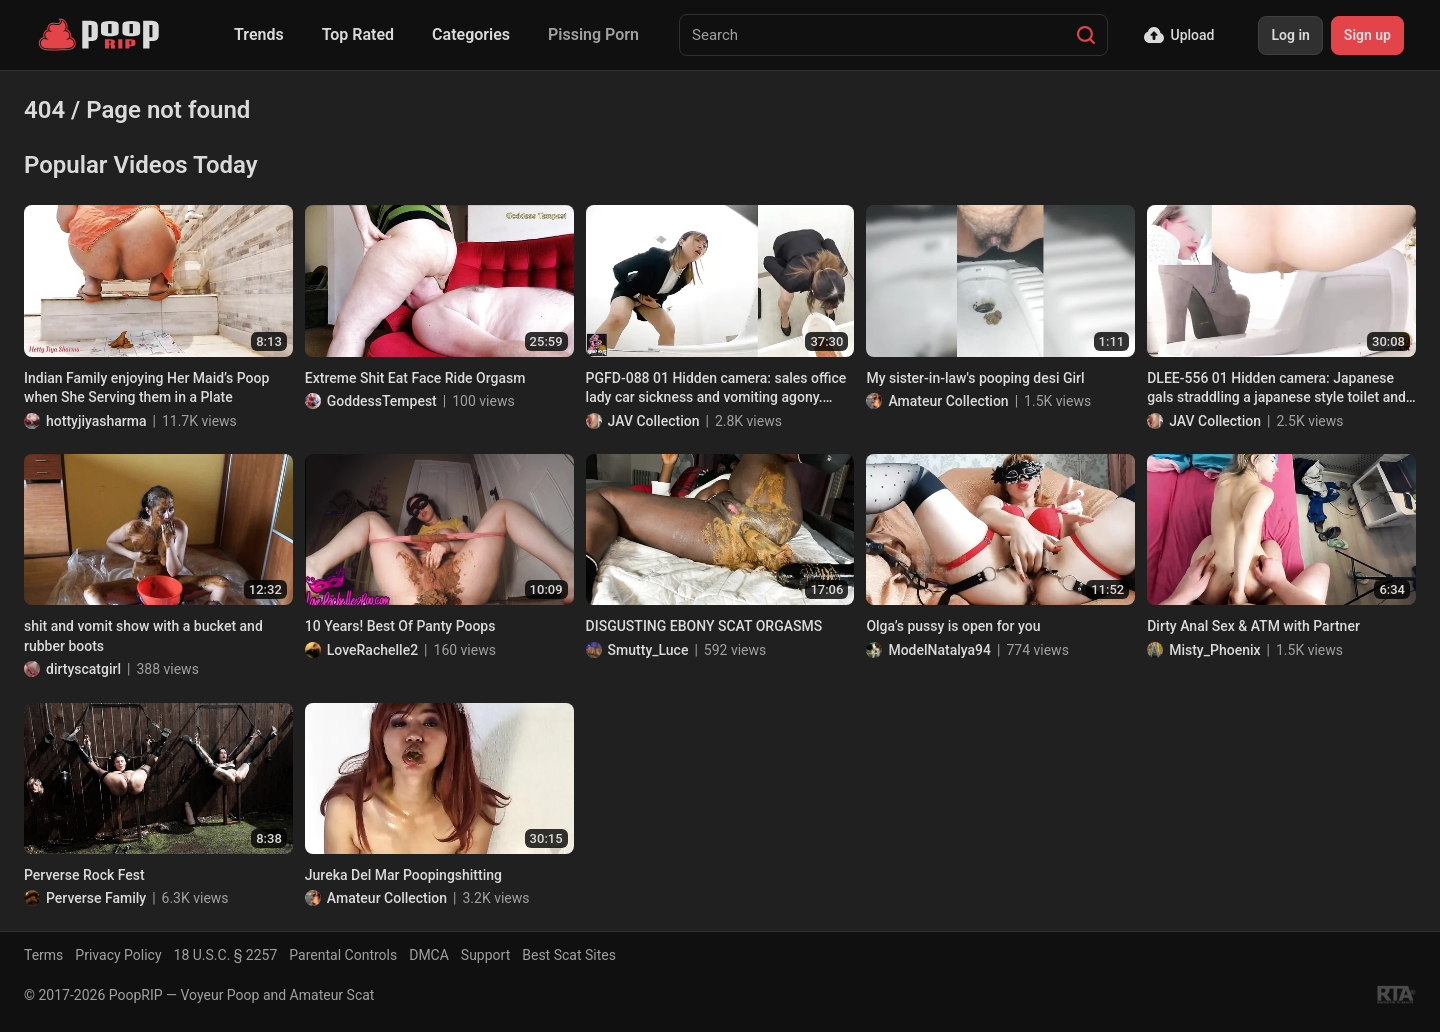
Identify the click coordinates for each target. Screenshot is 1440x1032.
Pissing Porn (593, 34)
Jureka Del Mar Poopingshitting (403, 875)
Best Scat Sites (569, 955)
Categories (471, 34)
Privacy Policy (118, 955)
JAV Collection (654, 421)
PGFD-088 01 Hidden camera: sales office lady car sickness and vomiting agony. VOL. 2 (716, 389)
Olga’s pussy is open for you (953, 626)
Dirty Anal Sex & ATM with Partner (1253, 626)
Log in (1290, 35)
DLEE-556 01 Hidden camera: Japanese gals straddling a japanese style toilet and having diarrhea (1276, 389)
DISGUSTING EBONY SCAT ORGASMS (704, 626)
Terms (43, 955)
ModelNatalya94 (939, 650)
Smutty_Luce (648, 650)
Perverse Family (96, 898)
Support (485, 955)
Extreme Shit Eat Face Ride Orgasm (415, 378)
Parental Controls (343, 955)
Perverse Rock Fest (84, 875)
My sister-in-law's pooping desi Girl (975, 378)
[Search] (1086, 35)
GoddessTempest (382, 401)
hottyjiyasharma (96, 421)
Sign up (1367, 35)
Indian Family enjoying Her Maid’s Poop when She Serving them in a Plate (146, 388)
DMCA (429, 955)
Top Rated (358, 34)
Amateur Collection (948, 401)
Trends (259, 34)
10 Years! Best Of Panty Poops (400, 626)
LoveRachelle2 (372, 650)
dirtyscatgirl (83, 669)
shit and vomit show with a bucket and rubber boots (143, 636)
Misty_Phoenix (1214, 650)
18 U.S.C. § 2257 (226, 955)
